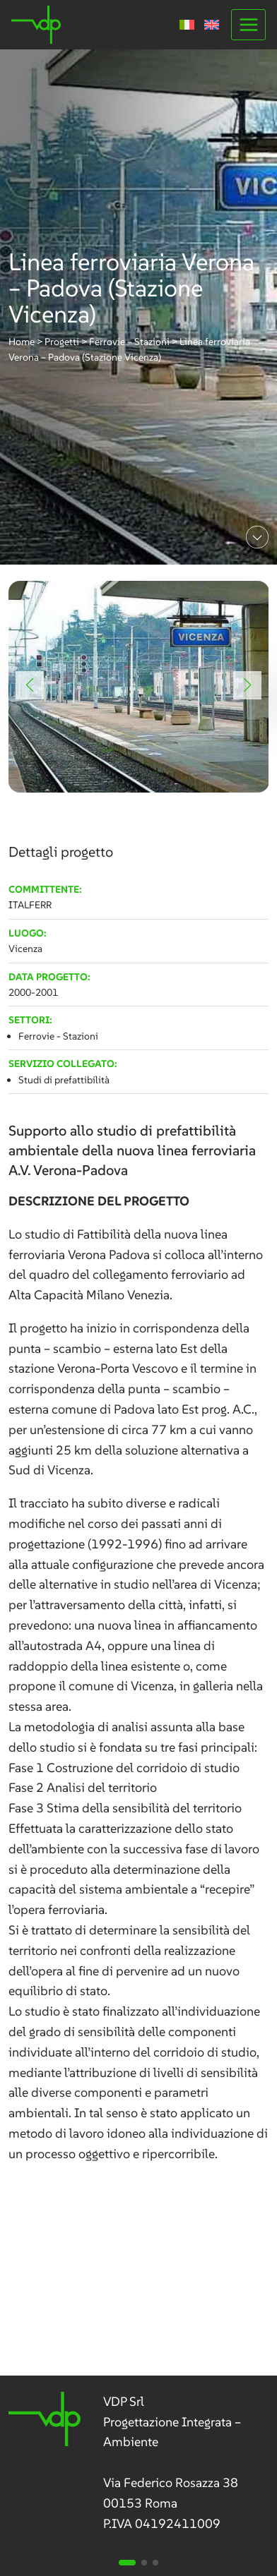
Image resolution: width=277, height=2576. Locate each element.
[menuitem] (187, 25)
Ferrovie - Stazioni (58, 1036)
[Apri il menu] (248, 24)
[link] (138, 687)
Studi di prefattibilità (64, 1079)
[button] (30, 685)
